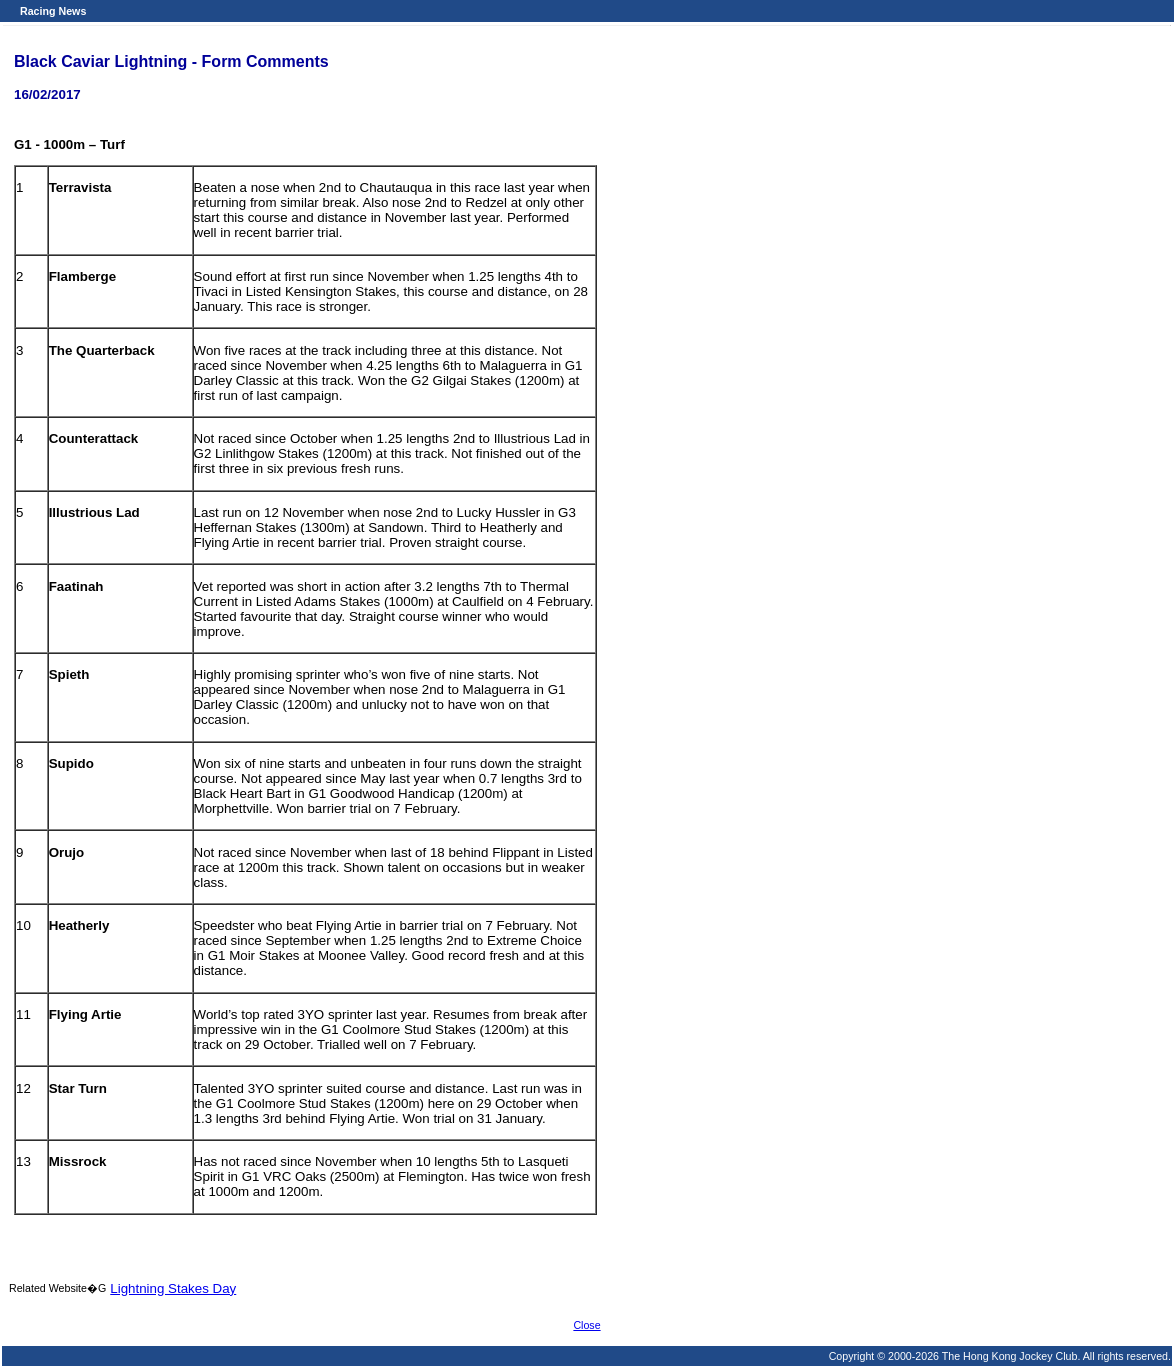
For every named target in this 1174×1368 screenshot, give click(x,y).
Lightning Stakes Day (173, 1288)
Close (586, 1325)
